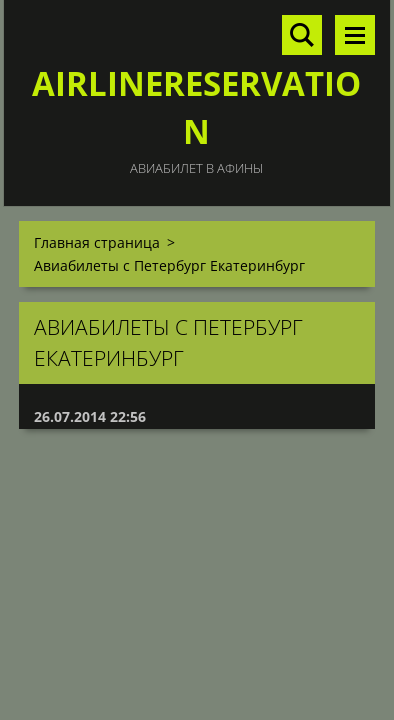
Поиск (302, 35)
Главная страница (97, 242)
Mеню (355, 35)
